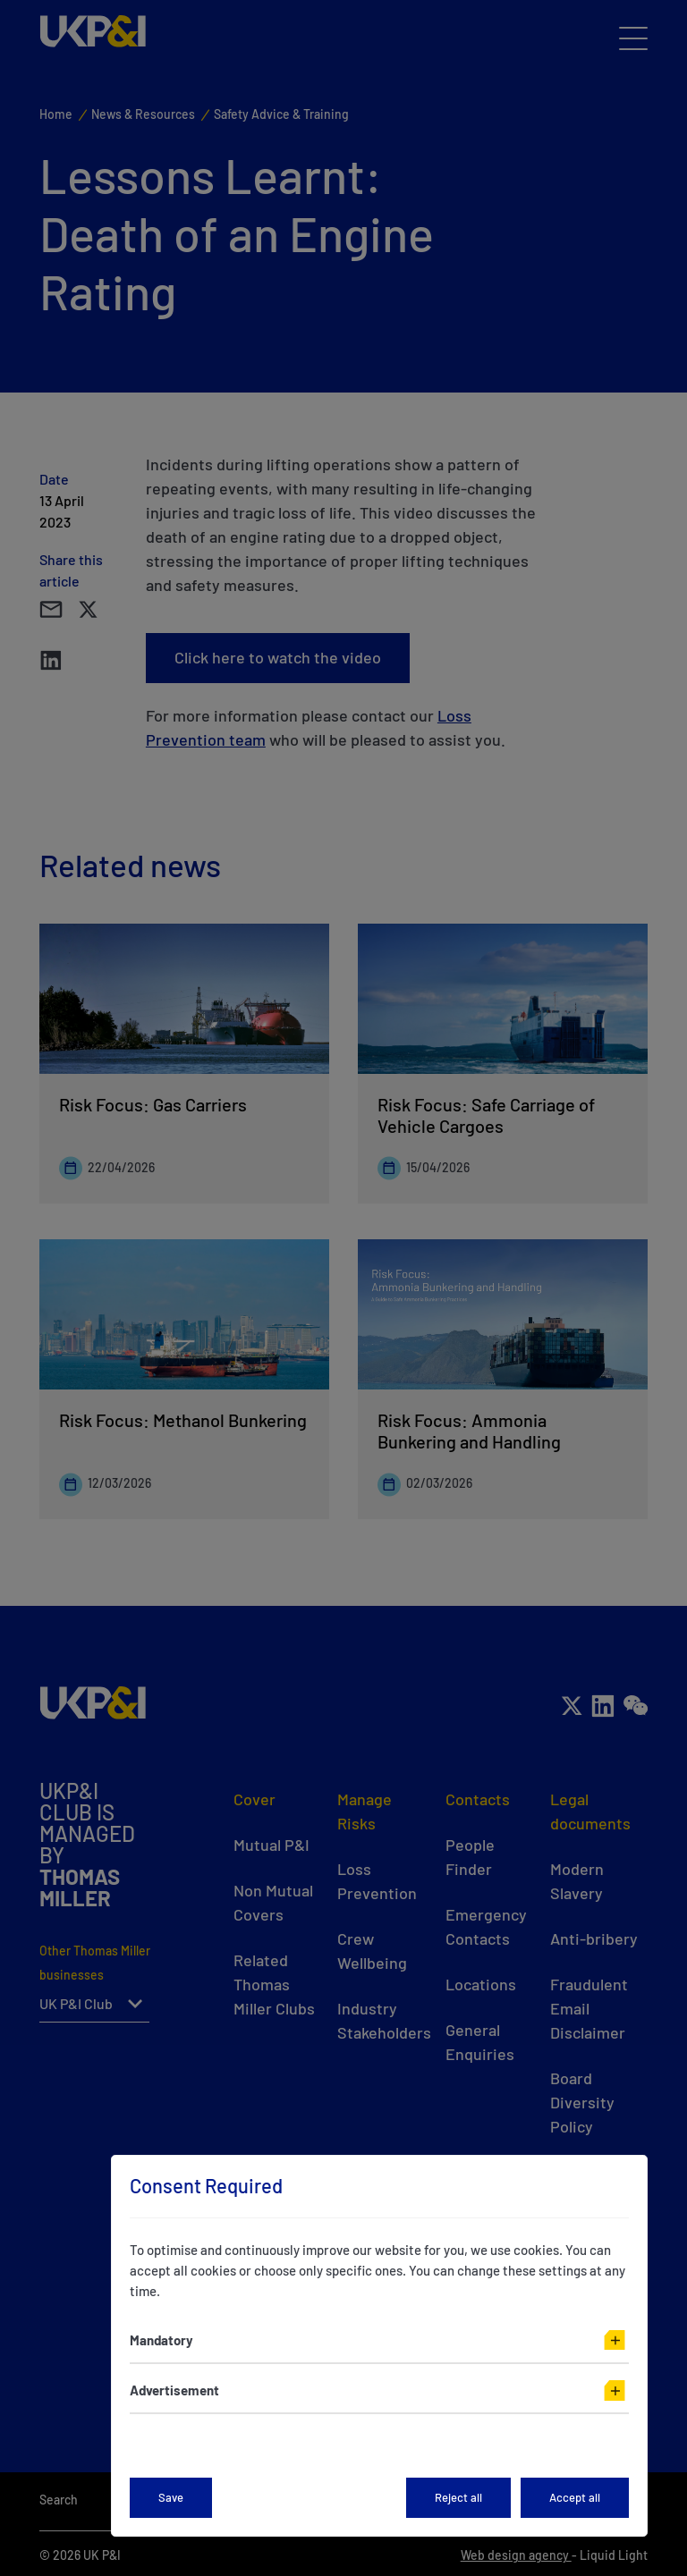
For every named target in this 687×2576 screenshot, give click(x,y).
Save (170, 2497)
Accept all (574, 2497)
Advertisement (174, 2390)
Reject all (458, 2497)
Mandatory (161, 2340)
